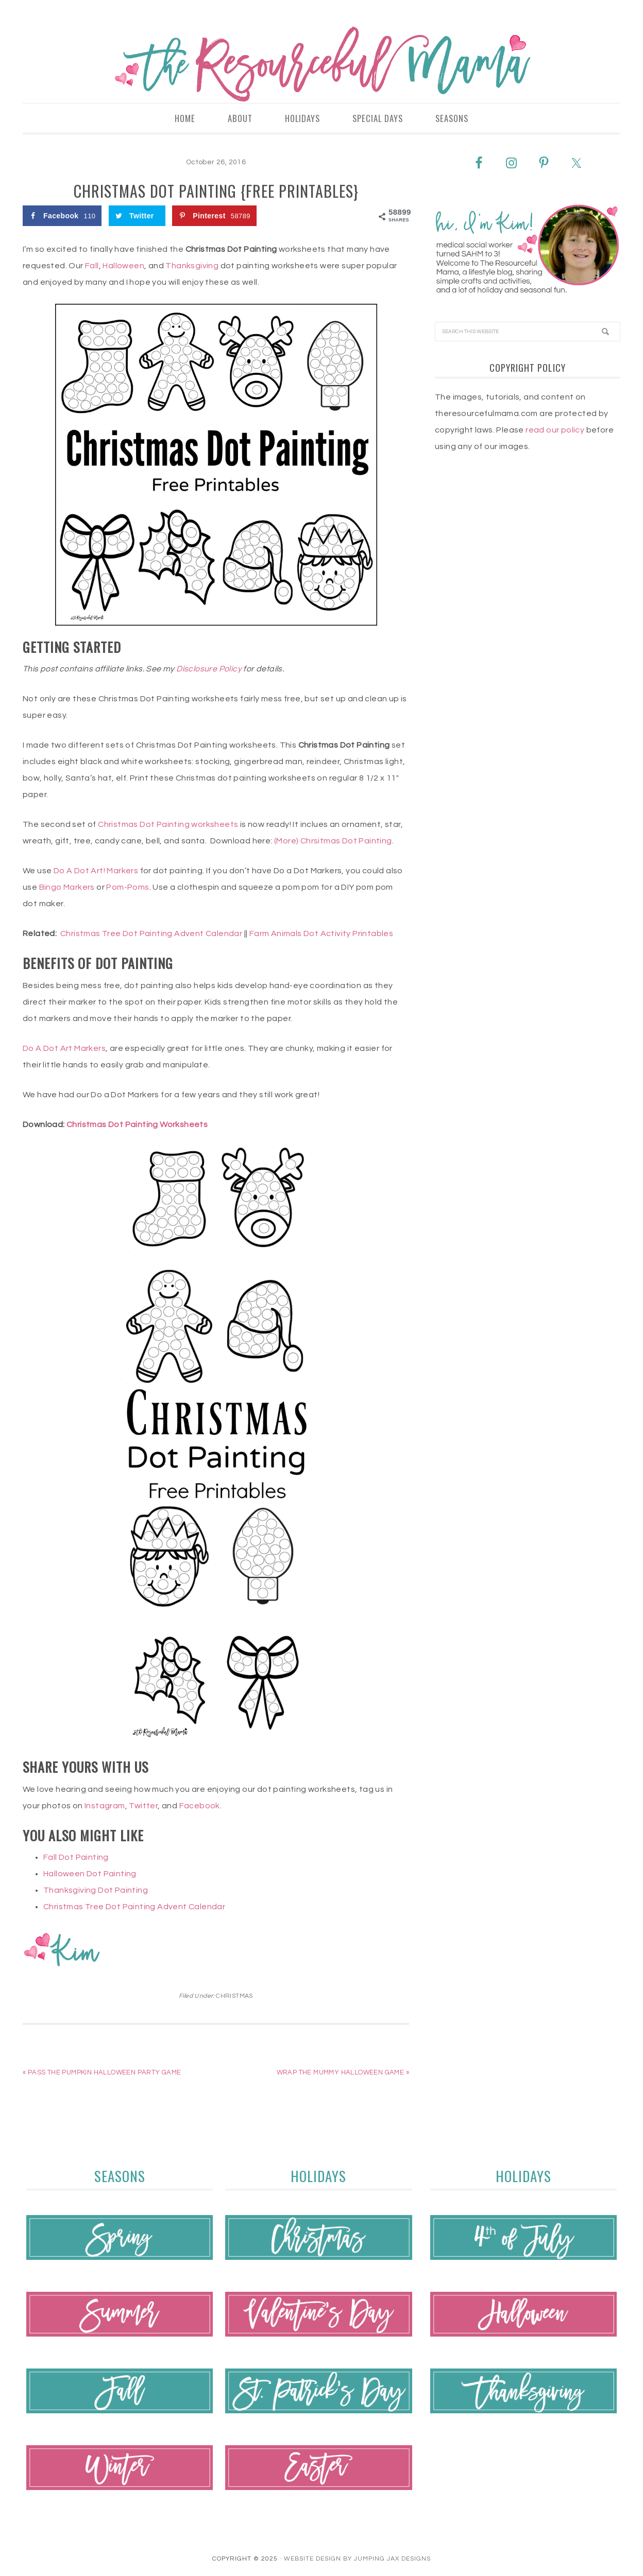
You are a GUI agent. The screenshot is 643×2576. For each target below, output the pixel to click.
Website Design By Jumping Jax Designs (357, 2559)
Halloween (123, 266)
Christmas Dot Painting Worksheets (137, 1125)
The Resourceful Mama (321, 64)
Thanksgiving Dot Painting (95, 1891)
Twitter (143, 1806)
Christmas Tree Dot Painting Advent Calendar (151, 934)
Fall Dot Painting (76, 1858)
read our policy (555, 430)
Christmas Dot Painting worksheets (168, 825)
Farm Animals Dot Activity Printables (321, 934)
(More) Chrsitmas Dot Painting (333, 841)
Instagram (104, 1806)
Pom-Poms (127, 888)
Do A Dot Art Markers (64, 1049)
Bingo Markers (67, 888)
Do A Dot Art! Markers (96, 871)
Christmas (234, 1996)
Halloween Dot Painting (90, 1874)
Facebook (199, 1806)
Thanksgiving (191, 266)
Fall (92, 266)
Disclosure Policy (209, 669)
